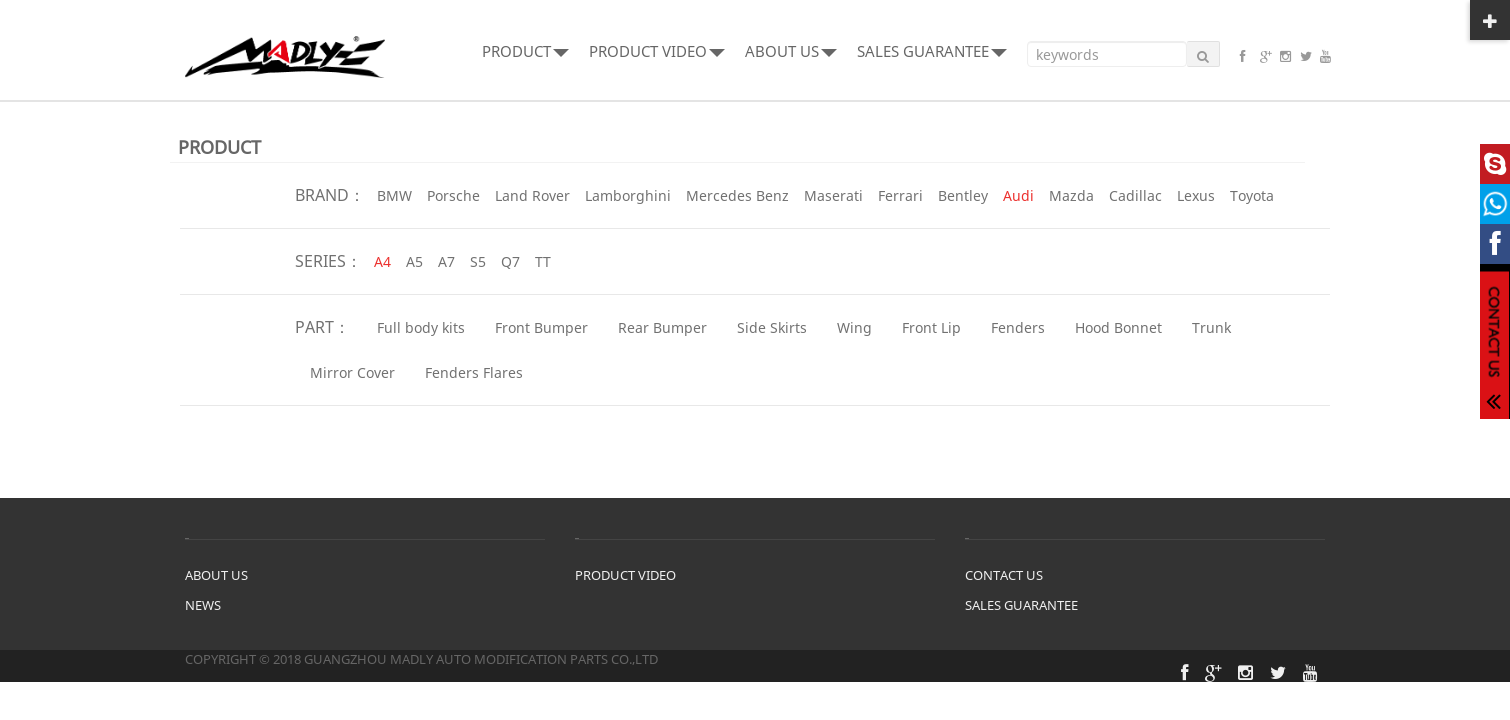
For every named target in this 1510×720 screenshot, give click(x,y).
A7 (446, 261)
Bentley (963, 195)
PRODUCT (525, 51)
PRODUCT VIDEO (657, 51)
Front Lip (931, 327)
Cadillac (1135, 195)
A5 (414, 261)
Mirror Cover (352, 372)
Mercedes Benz (737, 195)
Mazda (1071, 195)
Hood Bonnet (1118, 327)
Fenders (1018, 327)
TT (543, 261)
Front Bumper (541, 327)
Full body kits (421, 327)
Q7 (510, 261)
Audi (1018, 195)
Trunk (1211, 327)
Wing (854, 327)
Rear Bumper (662, 327)
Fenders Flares (474, 372)
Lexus (1196, 195)
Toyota (1252, 195)
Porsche (453, 195)
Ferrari (900, 195)
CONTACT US (1004, 575)
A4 (382, 261)
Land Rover (532, 195)
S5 (478, 261)
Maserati (833, 195)
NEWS (203, 605)
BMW (394, 195)
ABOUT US (791, 51)
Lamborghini (628, 195)
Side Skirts (772, 327)
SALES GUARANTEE (932, 51)
